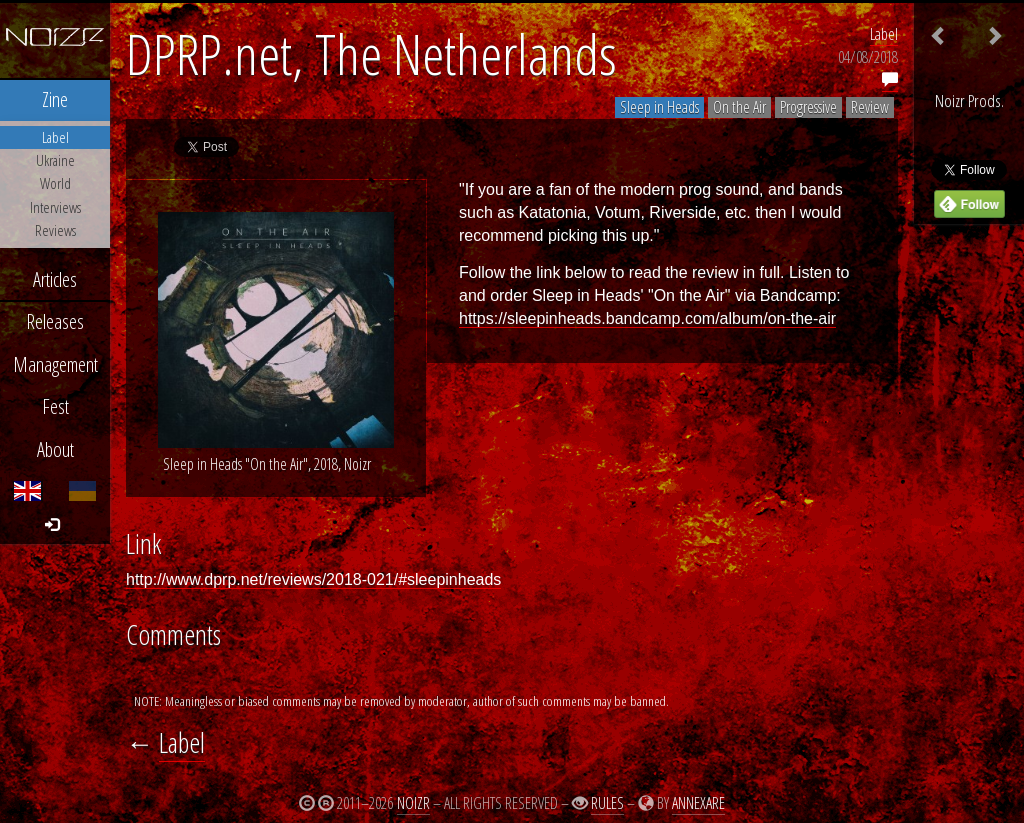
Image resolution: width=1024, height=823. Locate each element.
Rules (607, 803)
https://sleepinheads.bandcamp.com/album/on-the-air (647, 318)
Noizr (413, 803)
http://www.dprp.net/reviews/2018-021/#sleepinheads (313, 579)
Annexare (698, 803)
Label (884, 34)
